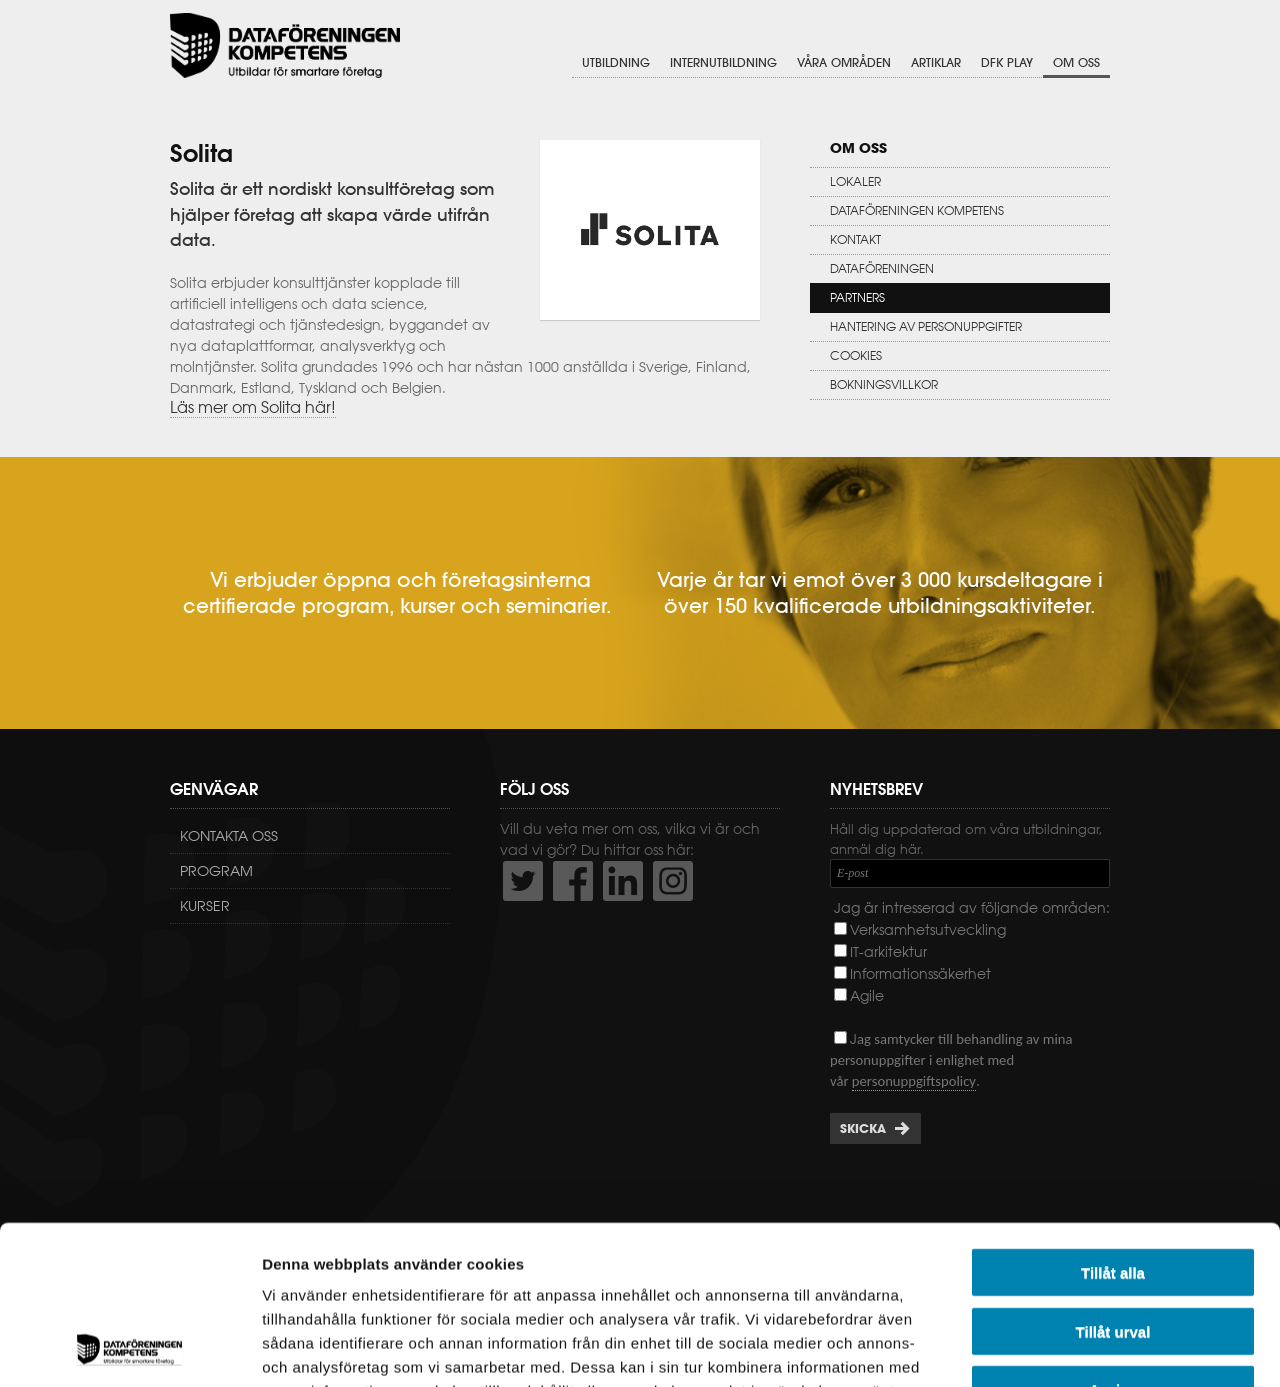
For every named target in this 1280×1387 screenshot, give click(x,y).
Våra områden (844, 62)
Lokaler (855, 181)
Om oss (1076, 62)
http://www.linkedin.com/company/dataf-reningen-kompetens (623, 881)
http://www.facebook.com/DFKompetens (573, 881)
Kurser (205, 906)
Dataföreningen (882, 268)
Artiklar (936, 62)
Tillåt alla (1113, 1123)
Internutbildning (723, 62)
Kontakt (855, 239)
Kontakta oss (229, 836)
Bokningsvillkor (884, 384)
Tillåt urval (1113, 1182)
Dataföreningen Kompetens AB (285, 45)
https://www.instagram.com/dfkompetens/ (673, 881)
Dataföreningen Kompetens (917, 210)
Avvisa (1113, 1240)
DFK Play (1007, 62)
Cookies (856, 355)
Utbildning (616, 62)
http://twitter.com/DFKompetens (523, 881)
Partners (857, 297)
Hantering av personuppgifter (926, 326)
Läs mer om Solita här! (253, 407)
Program (216, 871)
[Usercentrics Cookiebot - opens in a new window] (129, 1348)
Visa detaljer (1086, 1347)
